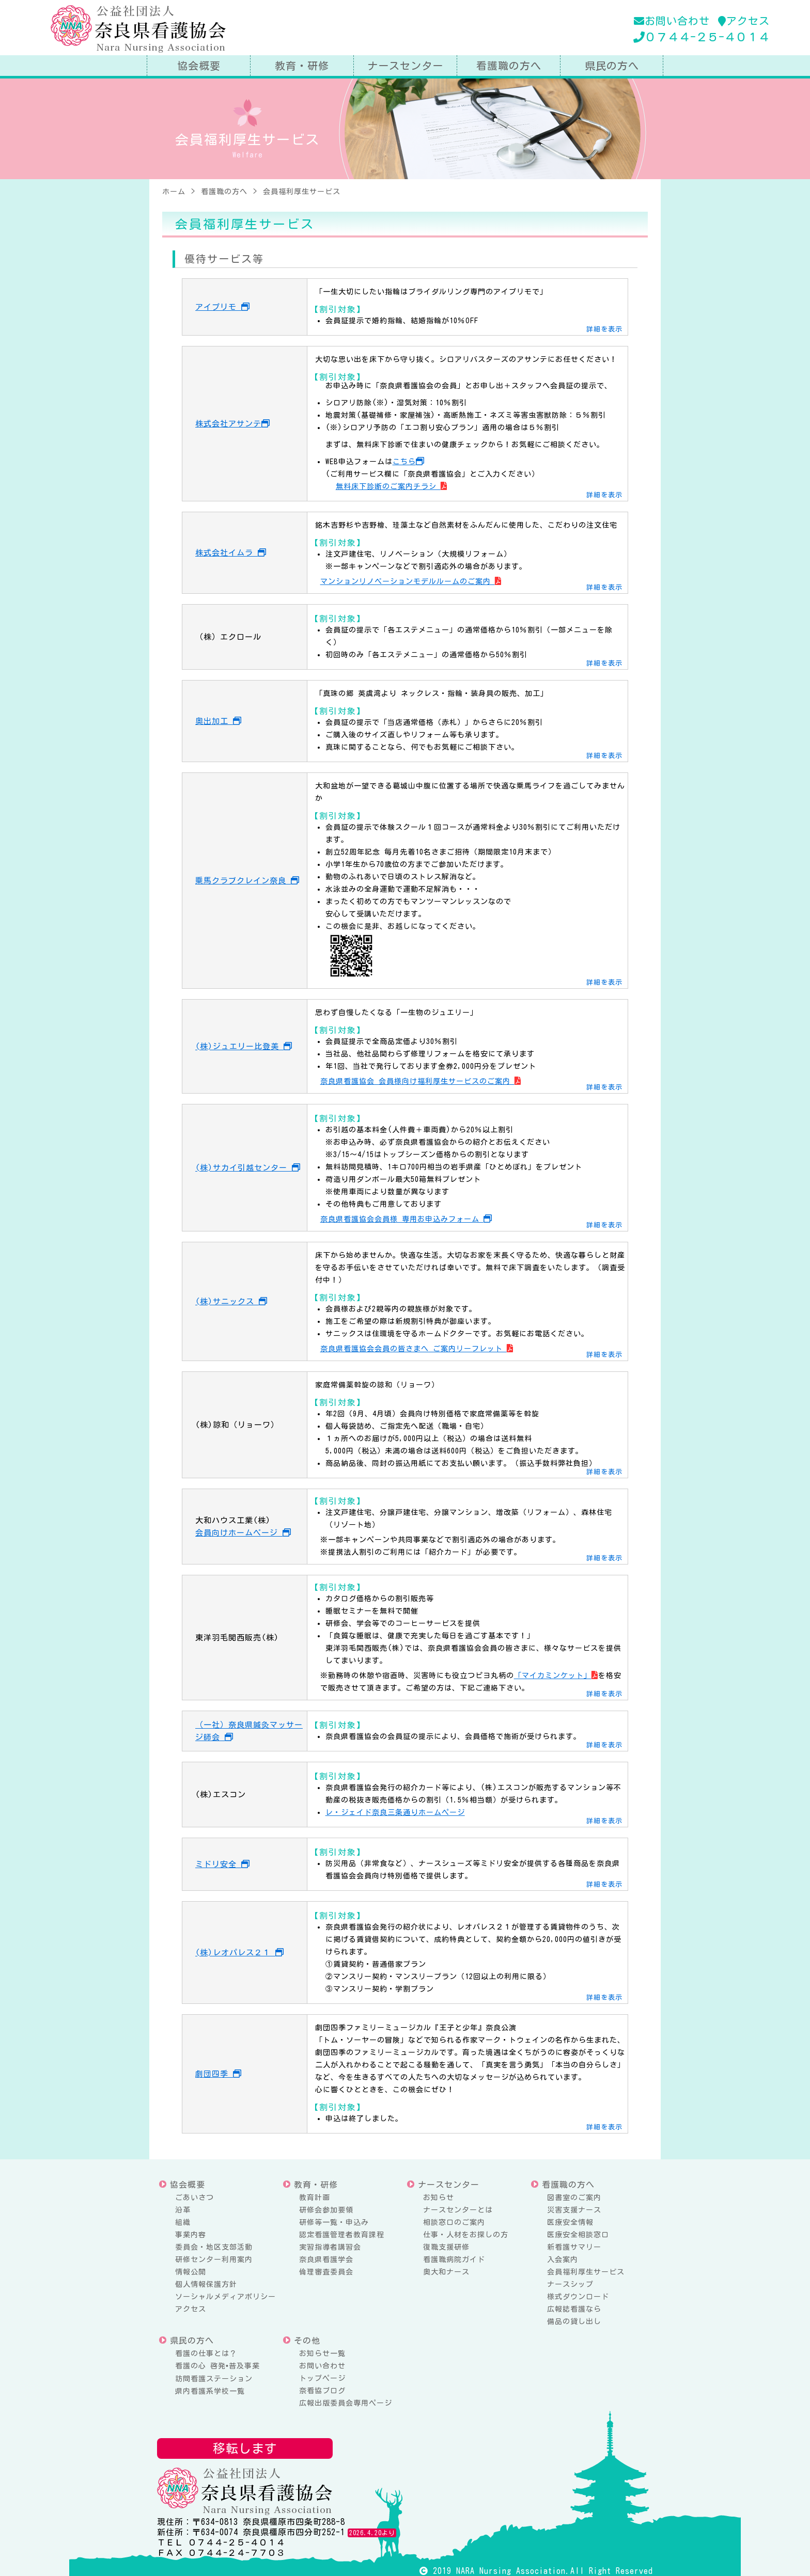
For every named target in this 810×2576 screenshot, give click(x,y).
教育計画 (314, 2197)
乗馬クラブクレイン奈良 (247, 880)
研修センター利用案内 (214, 2259)
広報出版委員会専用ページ (345, 2403)
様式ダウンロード (578, 2296)
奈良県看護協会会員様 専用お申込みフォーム (406, 1219)
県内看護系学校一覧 (210, 2391)
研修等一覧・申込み (334, 2222)
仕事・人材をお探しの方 (465, 2234)
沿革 (183, 2210)
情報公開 (190, 2271)
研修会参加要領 (326, 2210)
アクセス (744, 20)
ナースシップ (570, 2284)
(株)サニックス (231, 1301)
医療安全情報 (570, 2222)
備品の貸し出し (574, 2321)
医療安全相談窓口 (578, 2234)
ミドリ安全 (222, 1864)
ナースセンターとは (458, 2210)
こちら (409, 461)
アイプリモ (222, 307)
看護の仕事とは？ (206, 2353)
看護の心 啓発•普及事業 (217, 2365)
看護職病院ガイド (454, 2259)
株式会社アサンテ (232, 424)
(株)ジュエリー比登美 (243, 1046)
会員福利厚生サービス (586, 2271)
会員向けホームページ (243, 1533)
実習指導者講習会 (330, 2247)
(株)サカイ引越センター (248, 1168)
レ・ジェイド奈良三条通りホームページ (395, 1812)
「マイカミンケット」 (556, 1675)
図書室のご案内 (574, 2197)
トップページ (322, 2378)
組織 (183, 2222)
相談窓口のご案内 (454, 2222)
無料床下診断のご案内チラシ (391, 486)
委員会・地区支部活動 (214, 2247)
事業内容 (190, 2234)
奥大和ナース (446, 2271)
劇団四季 (218, 2074)
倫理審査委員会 (326, 2271)
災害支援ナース (574, 2210)
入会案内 (562, 2259)
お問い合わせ (672, 20)
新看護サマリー (574, 2247)
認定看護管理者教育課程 (341, 2234)
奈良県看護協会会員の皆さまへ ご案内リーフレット (416, 1348)
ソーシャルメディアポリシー (225, 2296)
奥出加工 (218, 721)
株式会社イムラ (231, 553)
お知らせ (438, 2197)
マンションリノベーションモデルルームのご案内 (411, 581)
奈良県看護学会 (326, 2259)
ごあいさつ (194, 2197)
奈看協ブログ (322, 2390)
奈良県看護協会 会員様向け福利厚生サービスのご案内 (420, 1081)
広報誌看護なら (574, 2309)
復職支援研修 (446, 2247)
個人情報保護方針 (206, 2284)
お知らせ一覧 (322, 2353)
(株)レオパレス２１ (239, 1952)
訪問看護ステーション (214, 2378)
